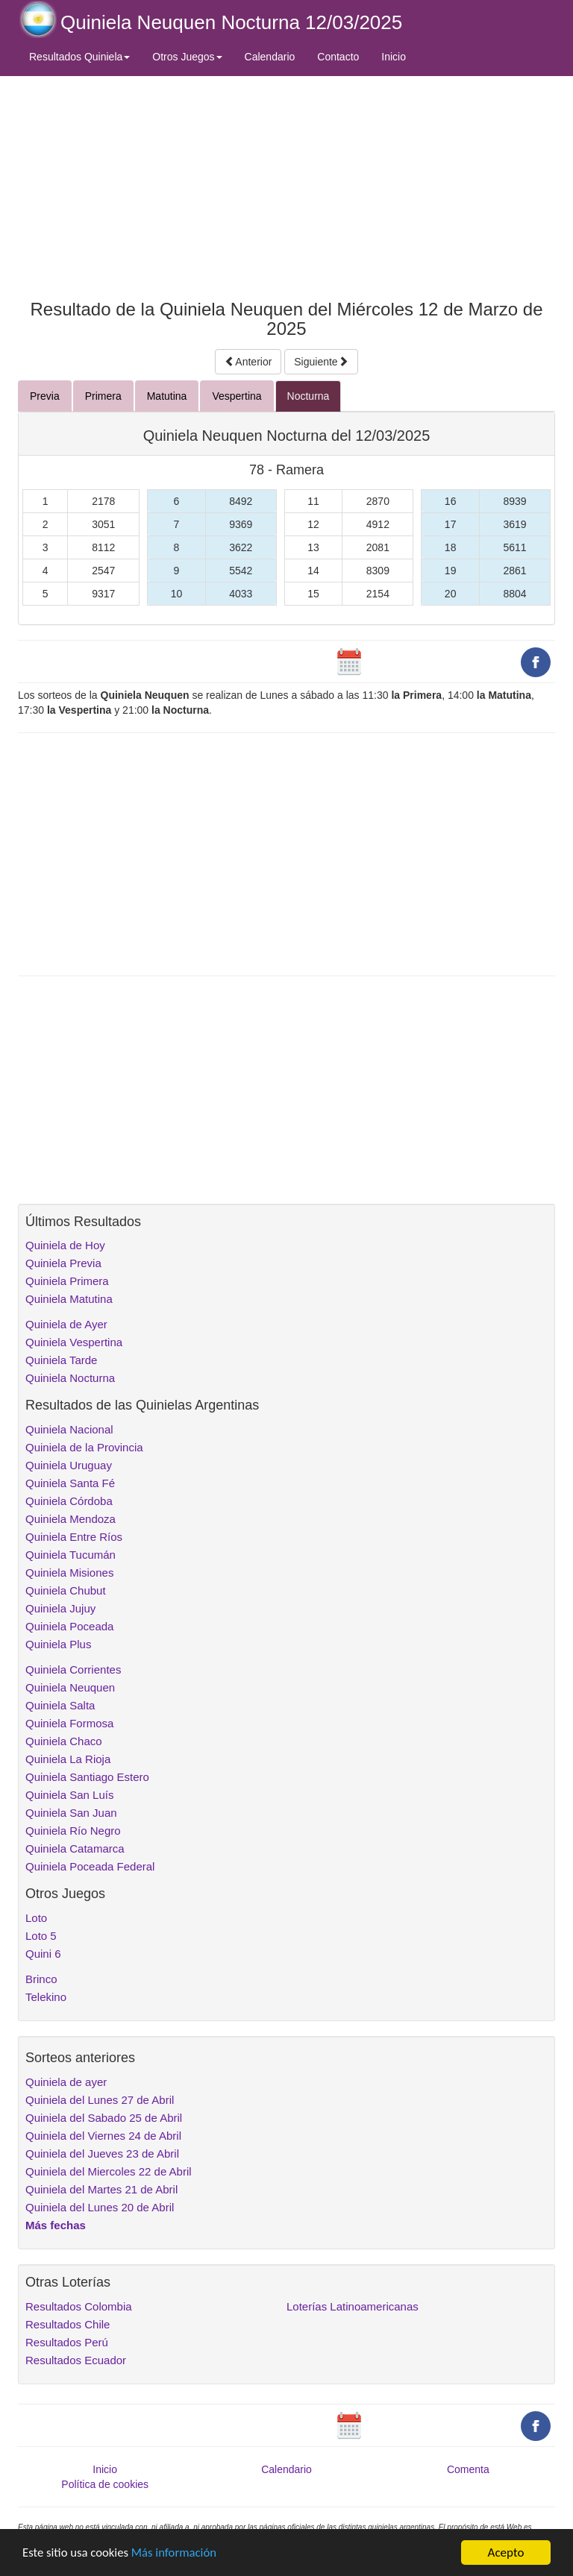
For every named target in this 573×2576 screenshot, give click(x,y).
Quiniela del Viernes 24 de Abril (103, 2135)
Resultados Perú (66, 2342)
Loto (36, 1917)
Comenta (468, 2469)
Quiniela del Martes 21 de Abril (101, 2189)
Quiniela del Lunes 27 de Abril (99, 2099)
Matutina (167, 396)
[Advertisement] (286, 184)
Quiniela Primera (67, 1281)
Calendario (270, 57)
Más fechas (55, 2225)
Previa (45, 396)
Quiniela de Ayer (66, 1324)
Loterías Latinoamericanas (352, 2306)
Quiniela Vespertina (73, 1342)
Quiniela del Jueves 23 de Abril (102, 2153)
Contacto (338, 57)
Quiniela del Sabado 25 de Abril (103, 2117)
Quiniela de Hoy (65, 1245)
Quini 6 (43, 1953)
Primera (103, 396)
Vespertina (236, 396)
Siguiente (321, 362)
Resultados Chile (67, 2324)
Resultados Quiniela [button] (79, 57)
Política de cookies (104, 2484)
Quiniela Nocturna (70, 1378)
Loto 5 (41, 1935)
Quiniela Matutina (69, 1298)
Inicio (393, 57)
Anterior (248, 362)
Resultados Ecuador (75, 2360)
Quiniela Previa (63, 1263)
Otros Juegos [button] (187, 57)
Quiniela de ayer (66, 2082)
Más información (177, 2553)
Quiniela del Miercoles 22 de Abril (108, 2171)
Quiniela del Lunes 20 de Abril (99, 2207)
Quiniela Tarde (61, 1360)
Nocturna (308, 396)
